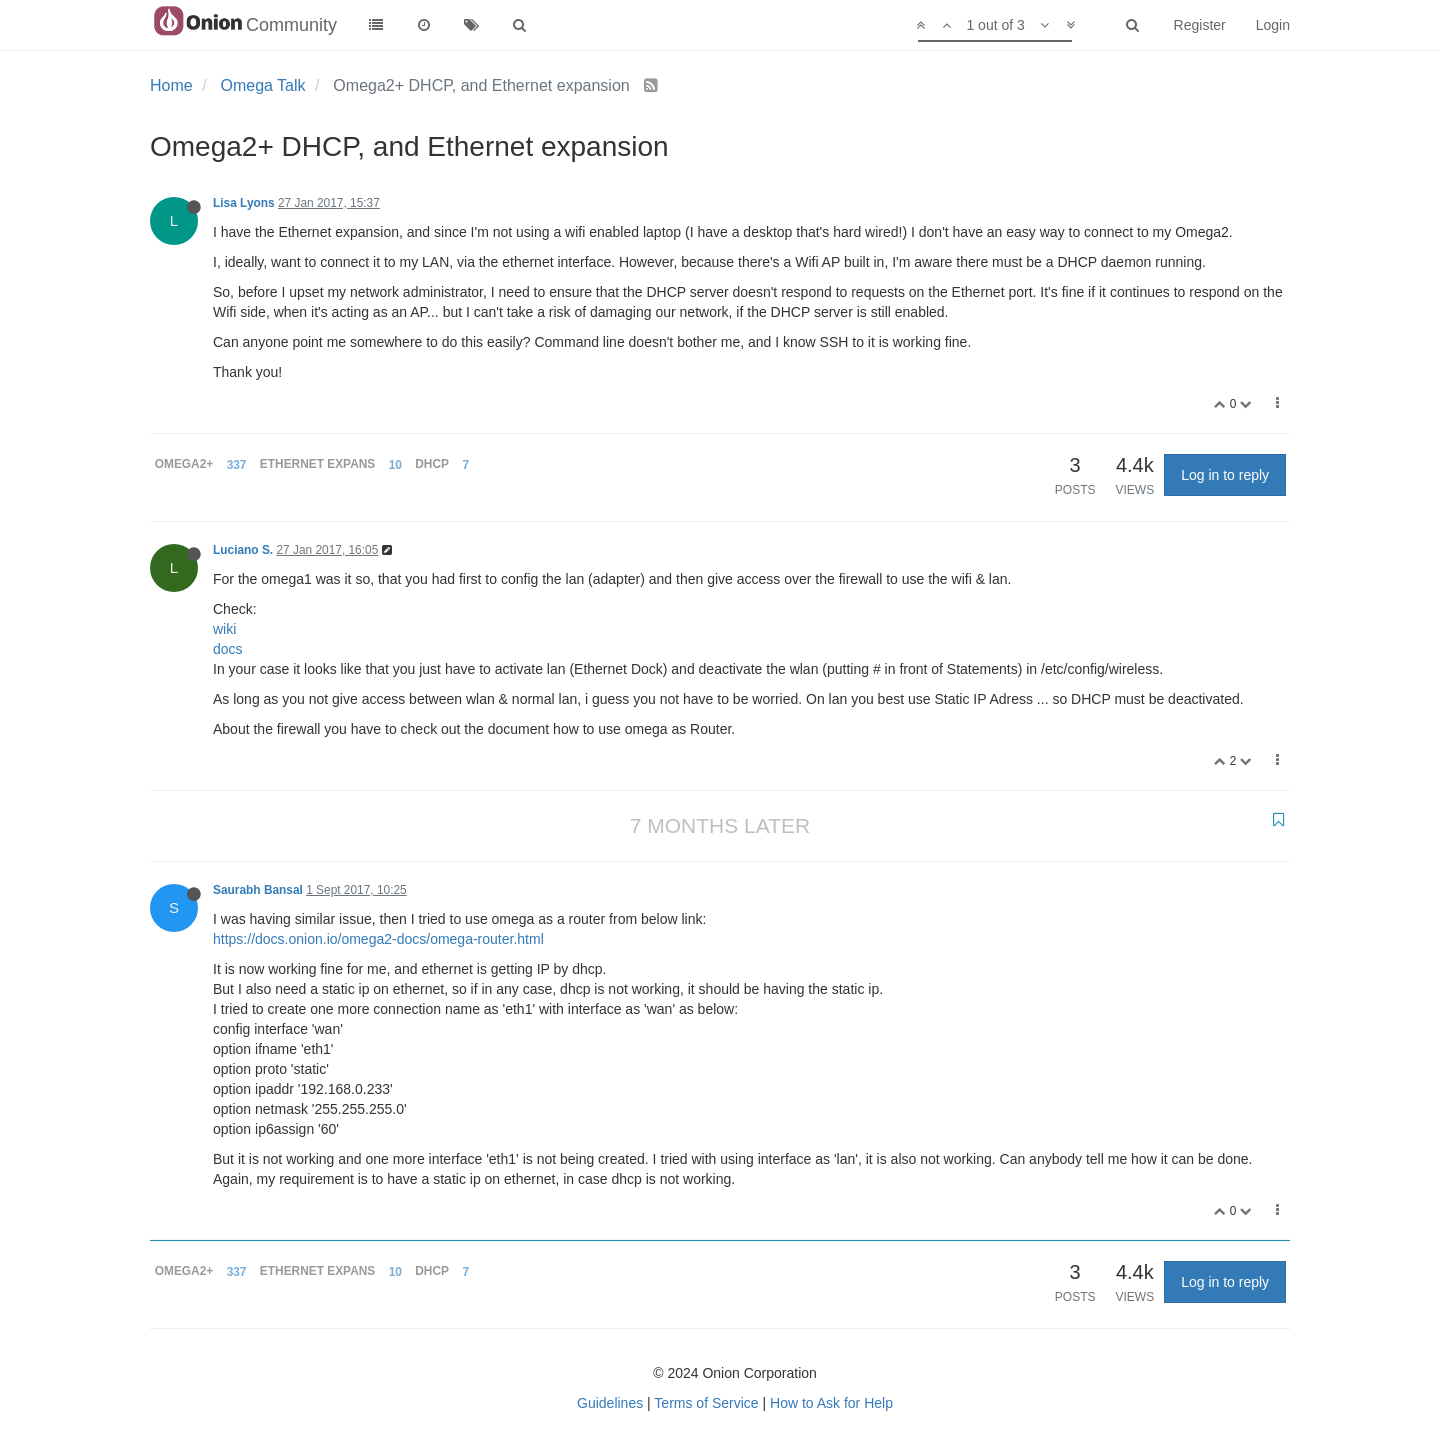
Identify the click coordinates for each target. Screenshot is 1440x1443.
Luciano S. (243, 550)
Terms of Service (706, 1403)
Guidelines (610, 1403)
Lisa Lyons (244, 203)
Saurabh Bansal (258, 890)
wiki (224, 629)
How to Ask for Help (831, 1403)
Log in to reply (1225, 475)
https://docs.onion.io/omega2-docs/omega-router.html (378, 939)
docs (228, 649)
